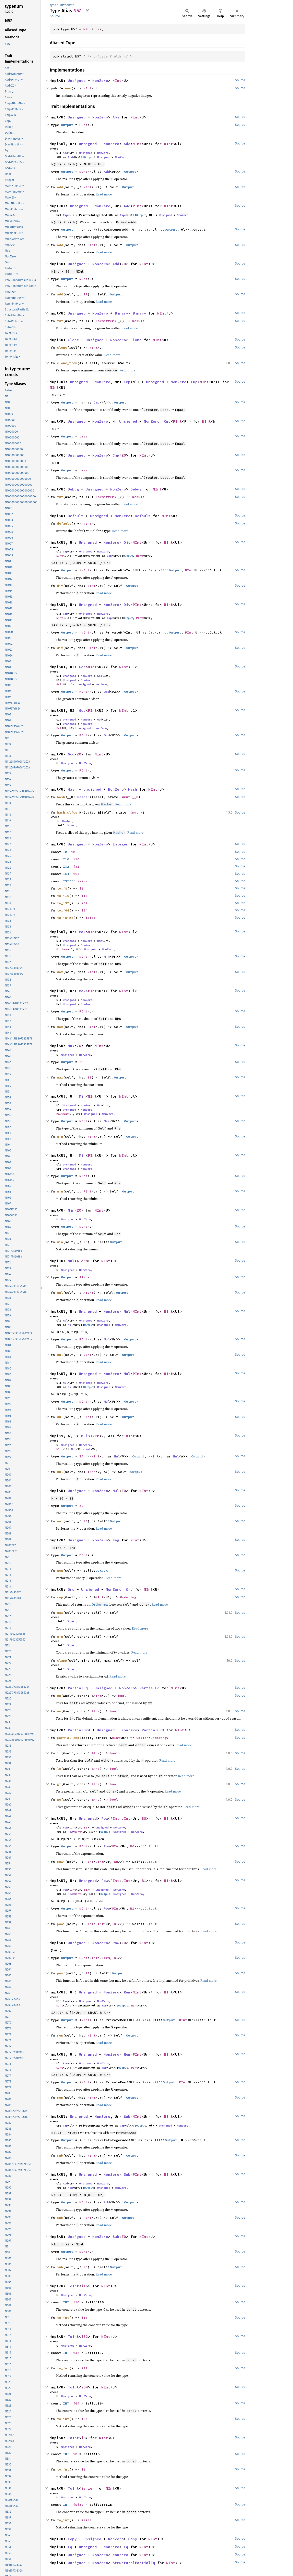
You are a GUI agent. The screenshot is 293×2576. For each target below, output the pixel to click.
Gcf (58, 684)
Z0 (123, 264)
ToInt (73, 2286)
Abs (116, 117)
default (64, 523)
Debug (73, 489)
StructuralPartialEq (134, 2562)
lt (59, 1753)
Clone (73, 339)
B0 (144, 1818)
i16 (76, 859)
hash (61, 797)
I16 (66, 859)
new (68, 88)
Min (99, 941)
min (60, 1136)
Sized (71, 825)
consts (69, 5)
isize (82, 881)
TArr (94, 1435)
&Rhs (96, 1711)
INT (66, 2302)
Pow (104, 1818)
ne (59, 1711)
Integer (120, 844)
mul (60, 1292)
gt (59, 1784)
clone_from (67, 363)
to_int (63, 2318)
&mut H (136, 812)
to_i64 (63, 910)
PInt (83, 125)
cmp (60, 1597)
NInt (87, 29)
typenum (56, 5)
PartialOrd (79, 1730)
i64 (76, 874)
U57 (96, 29)
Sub (127, 2116)
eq (59, 1696)
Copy (72, 2539)
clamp (62, 1660)
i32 (76, 866)
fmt (60, 321)
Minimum (62, 949)
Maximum (62, 1114)
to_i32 (63, 903)
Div (127, 542)
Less (83, 436)
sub (60, 2155)
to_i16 (63, 896)
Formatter (105, 321)
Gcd (82, 666)
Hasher (83, 797)
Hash (72, 789)
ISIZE (68, 881)
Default (75, 515)
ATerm (82, 1261)
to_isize (65, 918)
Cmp (65, 215)
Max (82, 931)
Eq (70, 2547)
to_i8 (62, 888)
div (60, 586)
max (60, 972)
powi (61, 1862)
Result (138, 321)
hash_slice (67, 812)
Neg (116, 1540)
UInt (125, 1818)
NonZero (100, 80)
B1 (144, 1880)
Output (67, 125)
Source (55, 16)
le (59, 1769)
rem (60, 2035)
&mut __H (130, 797)
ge (59, 1799)
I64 (66, 874)
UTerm (105, 1958)
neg (60, 1570)
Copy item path (87, 10)
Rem (127, 1992)
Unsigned (77, 80)
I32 (66, 866)
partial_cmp (68, 1738)
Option (142, 1738)
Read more (104, 194)
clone (62, 347)
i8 (73, 852)
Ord (71, 1589)
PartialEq (78, 1688)
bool (122, 1696)
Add (127, 143)
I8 (65, 852)
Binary (121, 313)
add (60, 187)
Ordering (128, 1597)
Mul (71, 1261)
